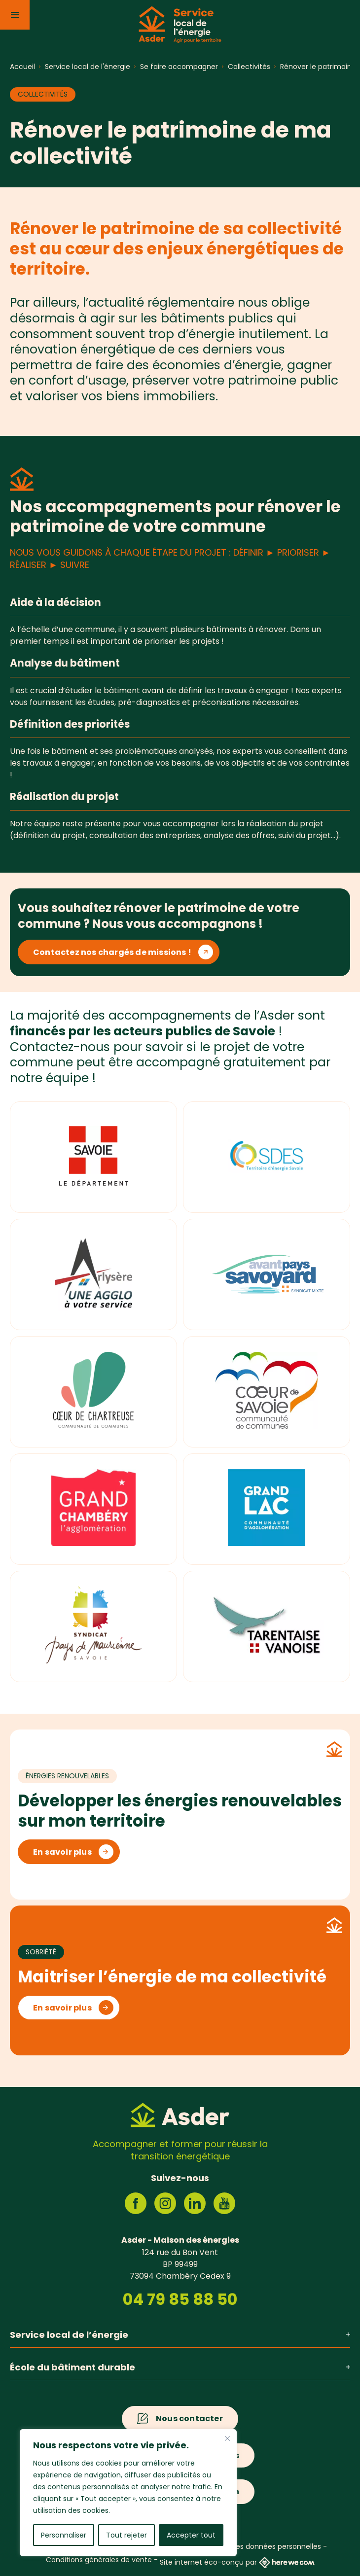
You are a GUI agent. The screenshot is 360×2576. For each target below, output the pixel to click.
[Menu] (15, 15)
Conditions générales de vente (99, 2559)
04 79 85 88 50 (180, 2299)
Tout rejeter (126, 2535)
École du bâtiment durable (180, 2367)
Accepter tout (191, 2535)
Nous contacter (189, 2418)
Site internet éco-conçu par (237, 2562)
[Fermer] (227, 2438)
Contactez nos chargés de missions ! (112, 952)
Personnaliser (63, 2535)
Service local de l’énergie (180, 2335)
